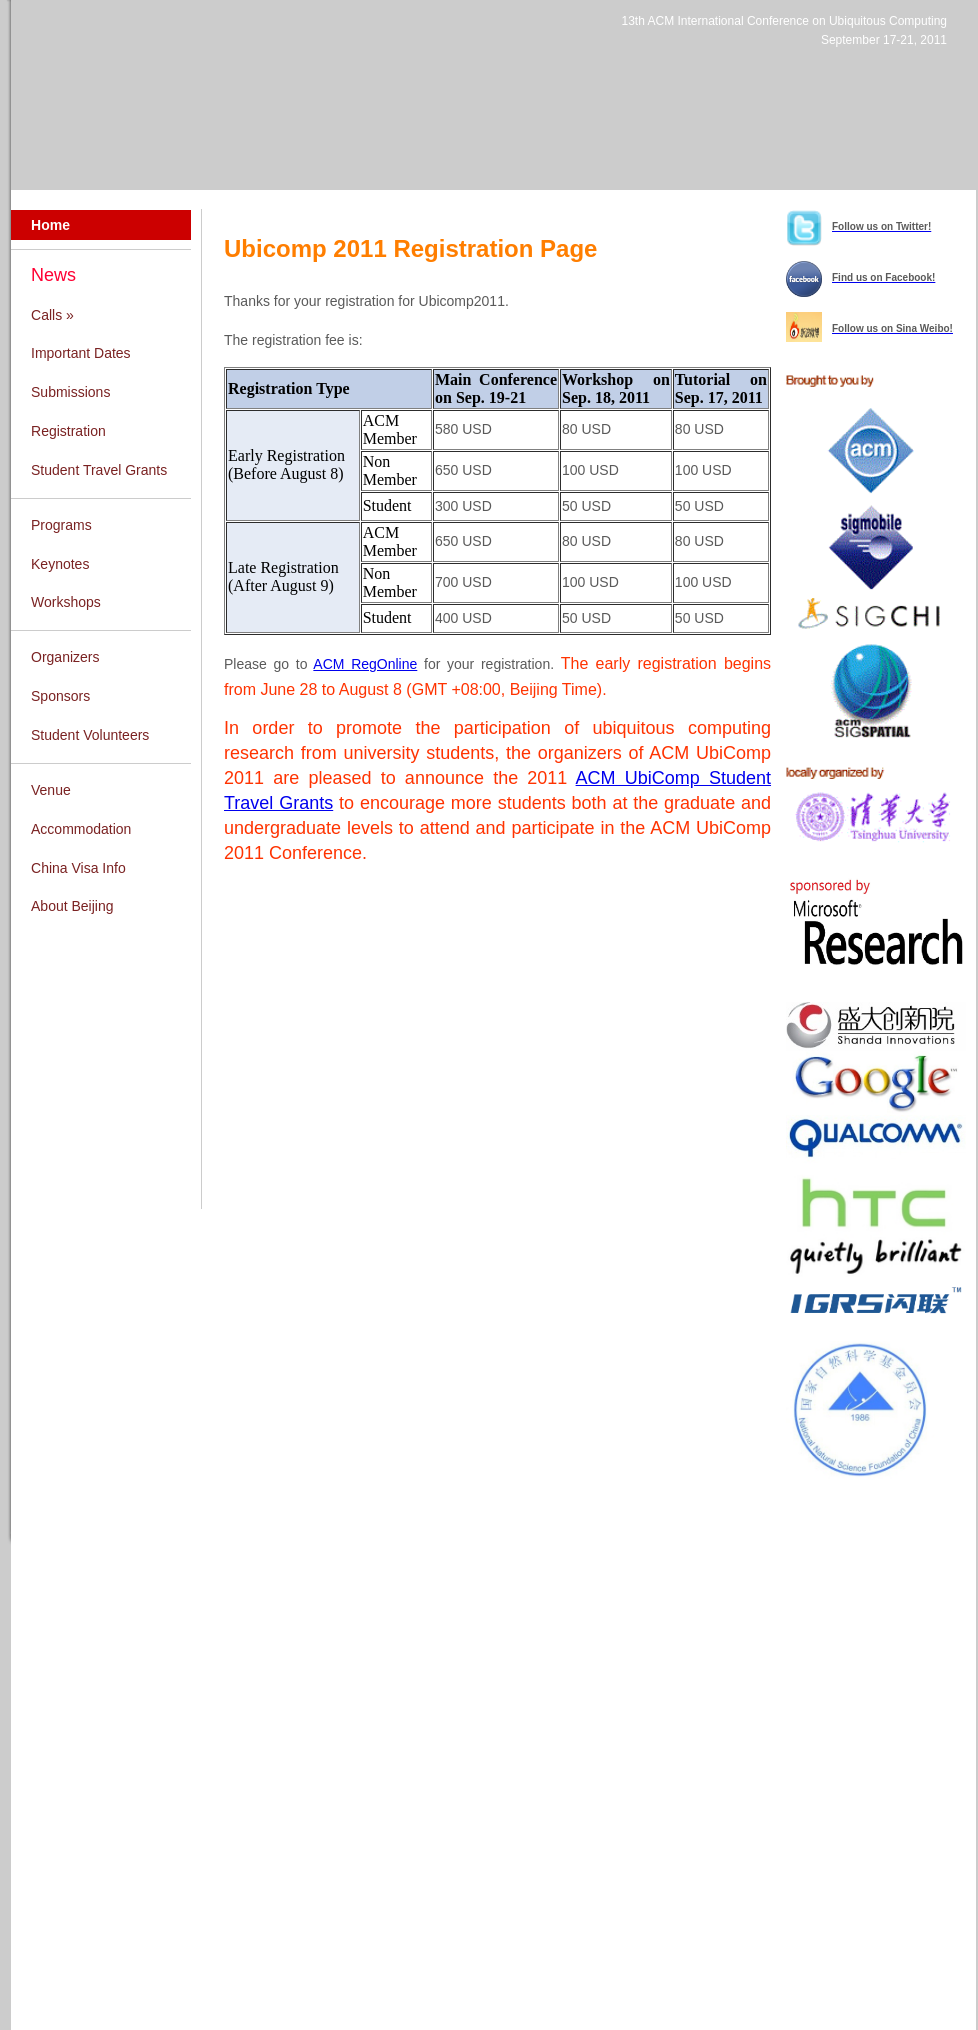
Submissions (70, 392)
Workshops (66, 602)
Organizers (65, 657)
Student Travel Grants (99, 470)
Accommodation (81, 829)
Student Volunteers (90, 735)
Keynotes (60, 564)
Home (50, 225)
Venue (51, 790)
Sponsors (60, 696)
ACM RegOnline (365, 664)
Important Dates (81, 353)
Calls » (52, 315)
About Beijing (72, 906)
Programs (61, 525)
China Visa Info (78, 868)
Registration (68, 431)
